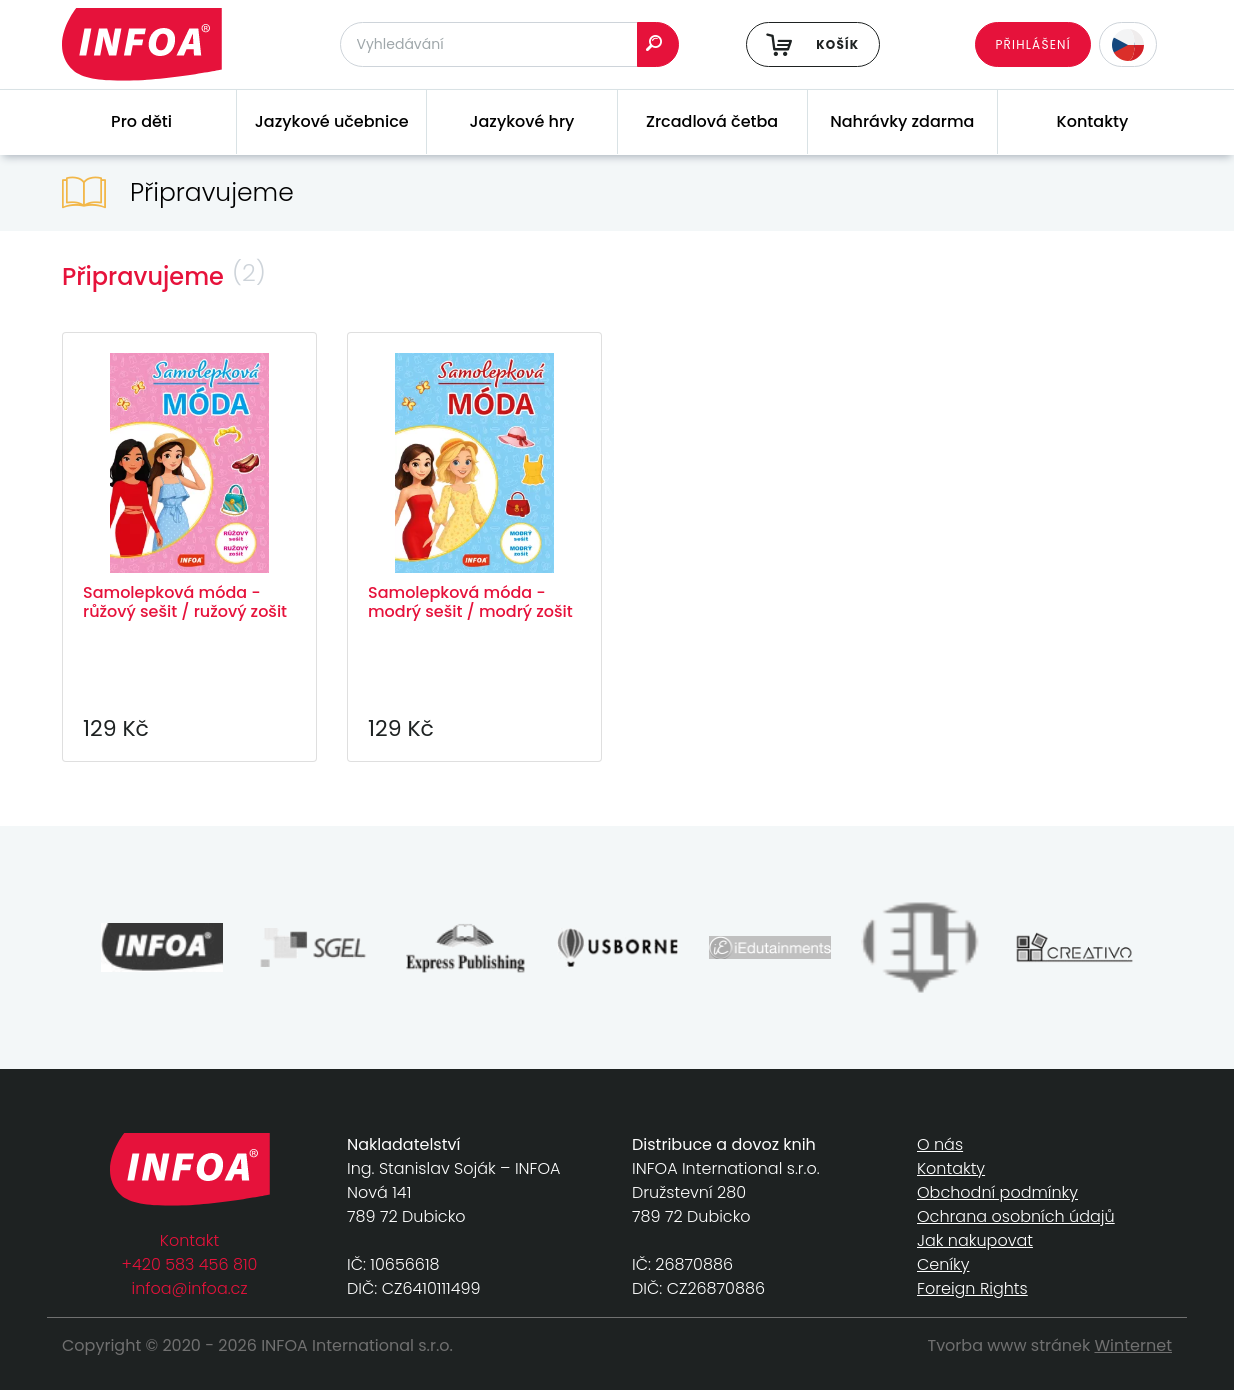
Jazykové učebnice (332, 121)
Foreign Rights (972, 1288)
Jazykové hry (521, 121)
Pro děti (141, 121)
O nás (940, 1144)
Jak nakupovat (975, 1240)
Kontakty (1093, 121)
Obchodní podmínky (997, 1192)
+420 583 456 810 (190, 1264)
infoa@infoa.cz (190, 1288)
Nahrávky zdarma (902, 121)
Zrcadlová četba (712, 121)
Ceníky (943, 1264)
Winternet (1134, 1345)
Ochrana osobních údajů (1016, 1216)
